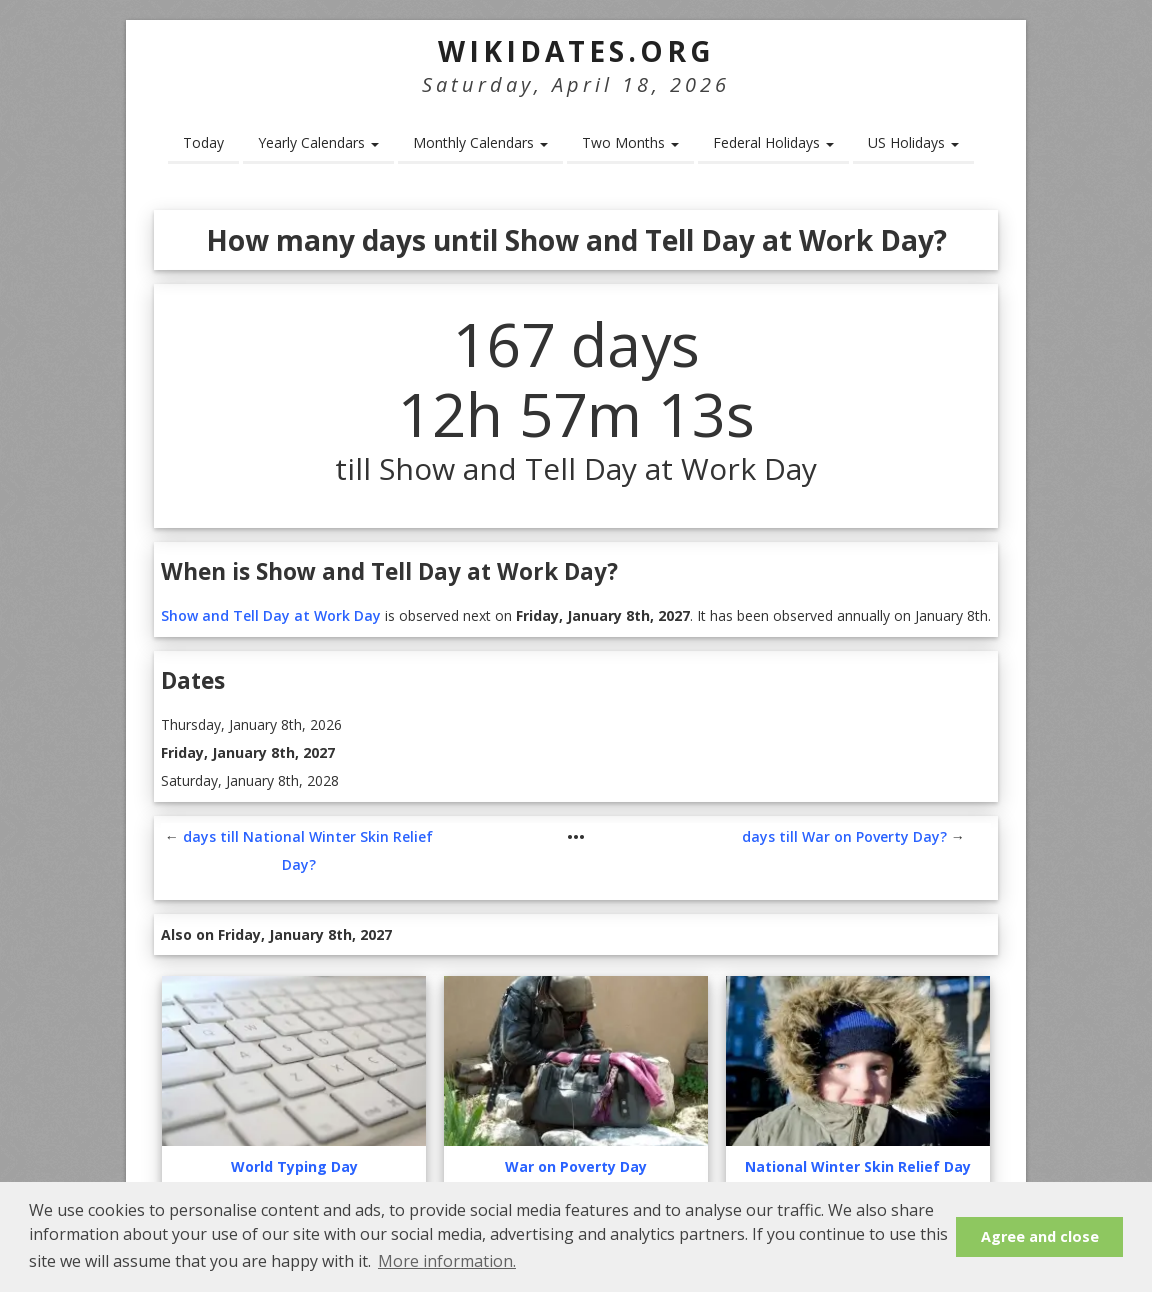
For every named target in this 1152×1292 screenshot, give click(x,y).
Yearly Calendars (318, 142)
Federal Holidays (773, 142)
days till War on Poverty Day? (844, 836)
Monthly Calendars (480, 142)
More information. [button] (447, 1261)
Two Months (630, 142)
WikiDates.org (576, 51)
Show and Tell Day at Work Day (271, 615)
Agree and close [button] (1040, 1236)
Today (203, 142)
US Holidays (913, 142)
